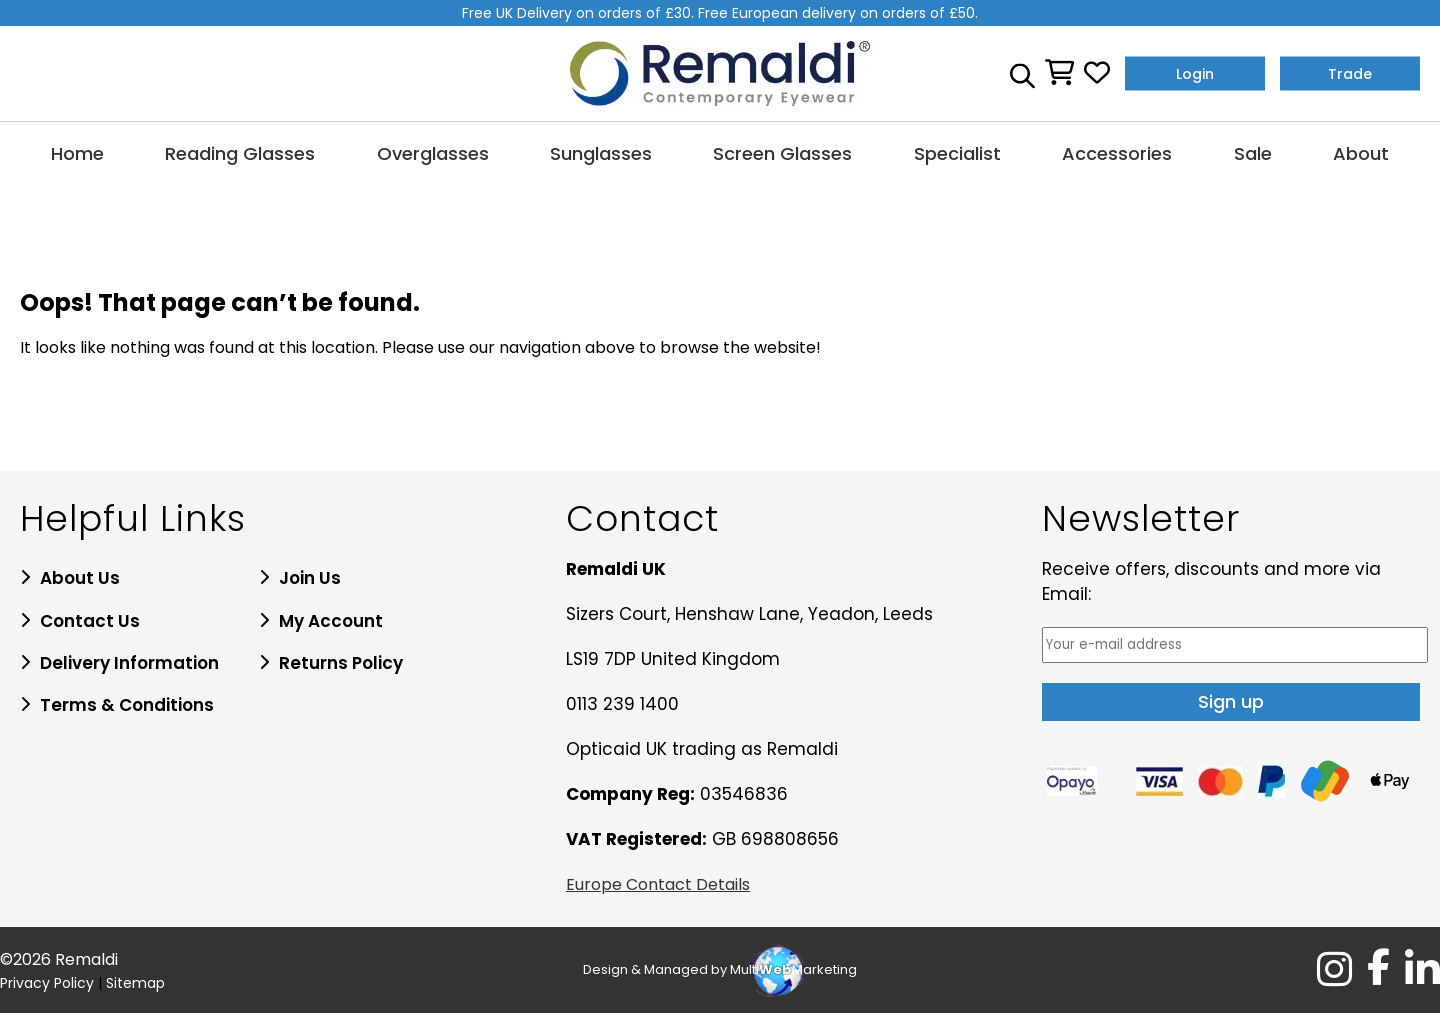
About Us (80, 578)
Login (1195, 73)
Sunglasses (601, 153)
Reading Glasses (240, 153)
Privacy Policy (47, 983)
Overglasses (433, 153)
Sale (1253, 153)
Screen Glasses (782, 153)
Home (77, 153)
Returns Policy (341, 663)
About (1361, 153)
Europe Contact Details (658, 884)
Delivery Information (129, 663)
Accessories (1117, 153)
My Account (331, 621)
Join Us (310, 578)
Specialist (957, 153)
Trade (1350, 73)
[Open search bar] (1022, 73)
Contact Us (90, 621)
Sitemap (135, 983)
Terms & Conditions (127, 705)
